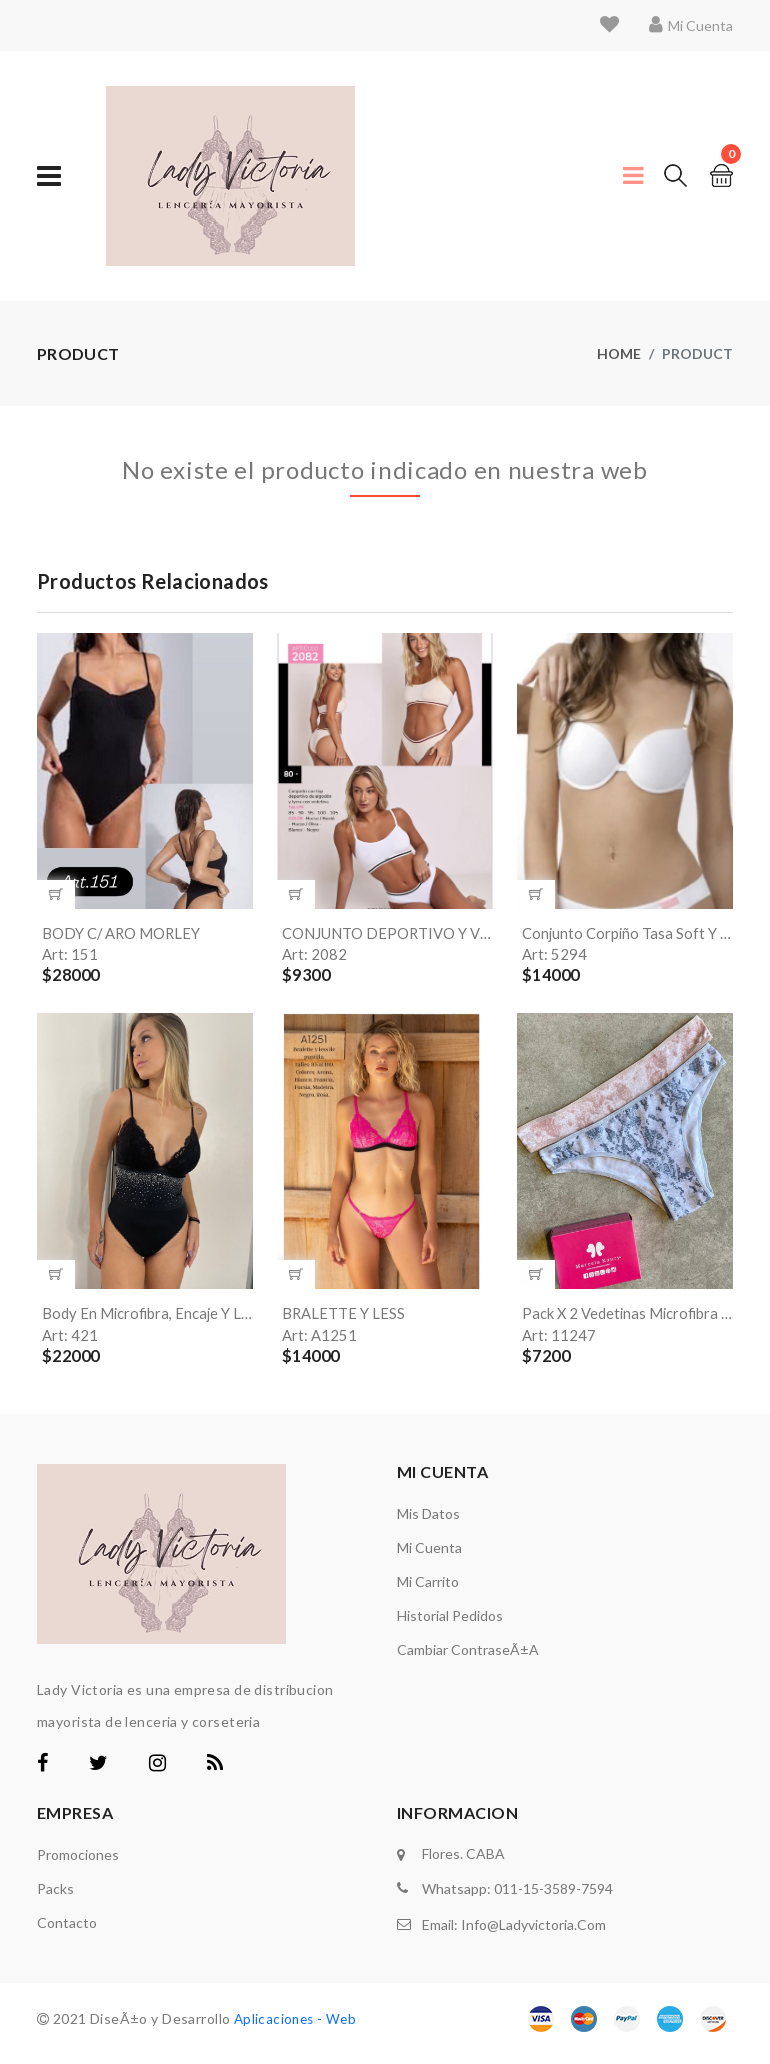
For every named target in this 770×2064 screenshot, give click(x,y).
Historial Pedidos (450, 1624)
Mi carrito (428, 1590)
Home (619, 353)
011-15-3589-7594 (553, 1895)
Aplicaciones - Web (298, 2027)
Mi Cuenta (429, 1556)
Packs (55, 1897)
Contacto (67, 1931)
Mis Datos (428, 1522)
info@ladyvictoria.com (533, 1928)
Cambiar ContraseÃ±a (468, 1658)
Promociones (78, 1863)
